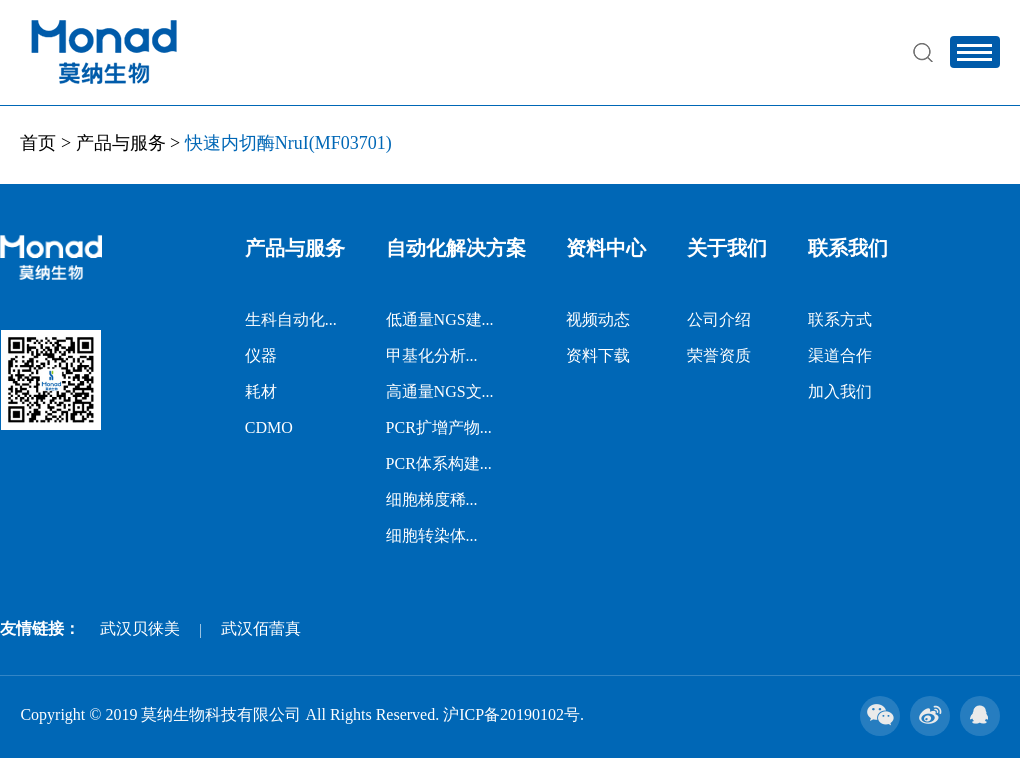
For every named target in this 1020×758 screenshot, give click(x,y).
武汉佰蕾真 (261, 628)
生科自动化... (291, 319)
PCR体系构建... (439, 463)
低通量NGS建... (440, 319)
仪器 (261, 355)
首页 (38, 143)
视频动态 (598, 319)
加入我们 (840, 391)
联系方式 (840, 319)
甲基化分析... (432, 355)
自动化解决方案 (456, 248)
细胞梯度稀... (432, 499)
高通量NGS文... (440, 391)
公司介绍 (719, 319)
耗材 (261, 391)
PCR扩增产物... (439, 427)
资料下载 (598, 355)
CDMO (269, 427)
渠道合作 (840, 355)
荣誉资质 (719, 355)
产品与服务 (121, 143)
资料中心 (606, 248)
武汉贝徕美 (140, 628)
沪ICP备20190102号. (513, 714)
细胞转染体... (432, 535)
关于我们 (727, 248)
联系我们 (848, 248)
